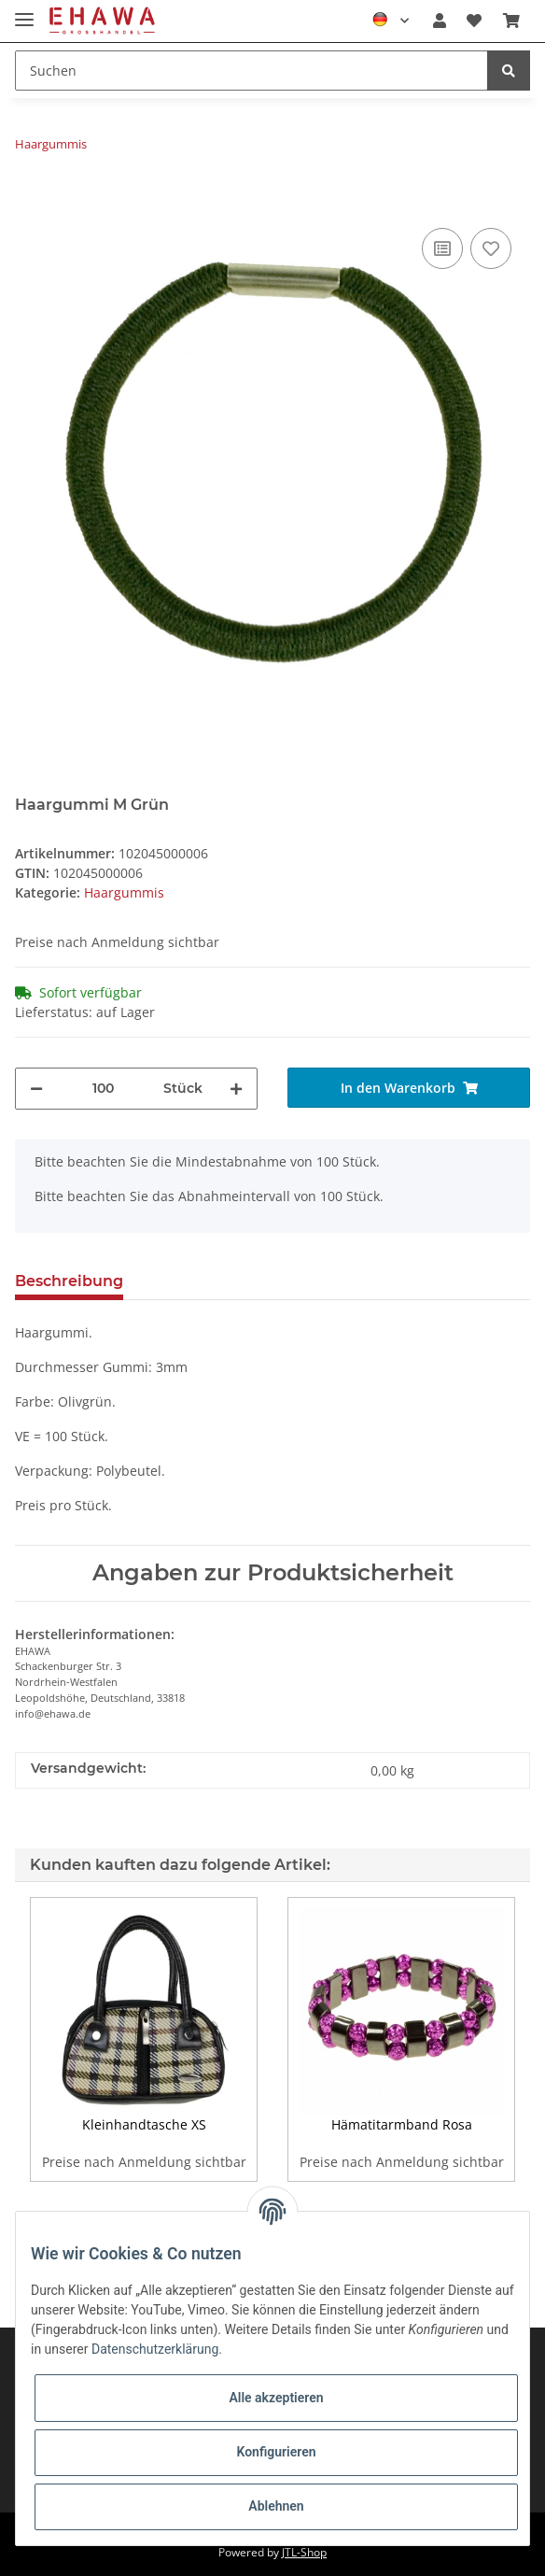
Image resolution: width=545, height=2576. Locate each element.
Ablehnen (275, 2505)
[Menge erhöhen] (236, 1089)
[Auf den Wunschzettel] (490, 248)
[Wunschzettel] (474, 20)
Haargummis (124, 892)
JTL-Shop (304, 2552)
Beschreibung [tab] (69, 1281)
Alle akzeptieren (276, 2397)
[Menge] (103, 1089)
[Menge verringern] (36, 1089)
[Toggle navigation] (24, 11)
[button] (439, 20)
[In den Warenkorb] (30, 195)
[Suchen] (251, 70)
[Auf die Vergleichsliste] (442, 248)
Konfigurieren (275, 2451)
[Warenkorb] (511, 20)
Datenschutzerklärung (154, 2349)
